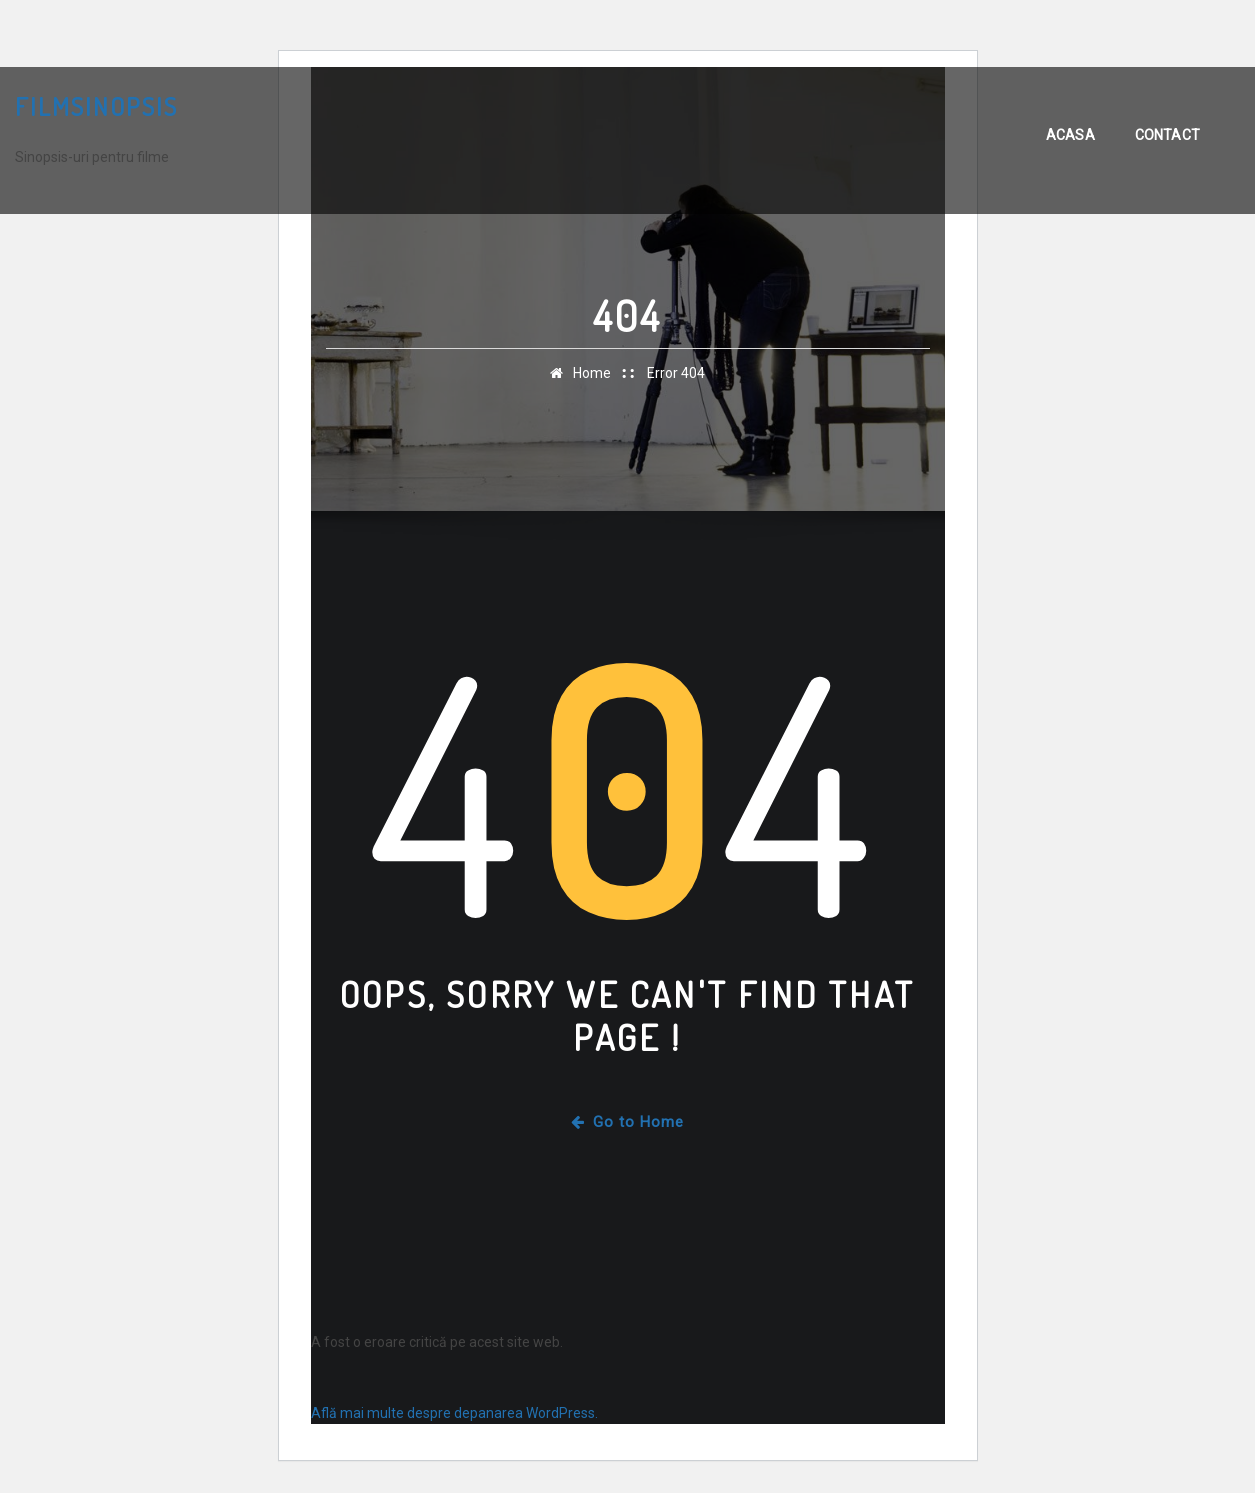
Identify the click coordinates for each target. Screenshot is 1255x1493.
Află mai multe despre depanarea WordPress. (454, 1413)
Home (592, 373)
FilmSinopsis (96, 106)
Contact (1167, 135)
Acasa (1070, 135)
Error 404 (676, 373)
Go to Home (627, 1122)
